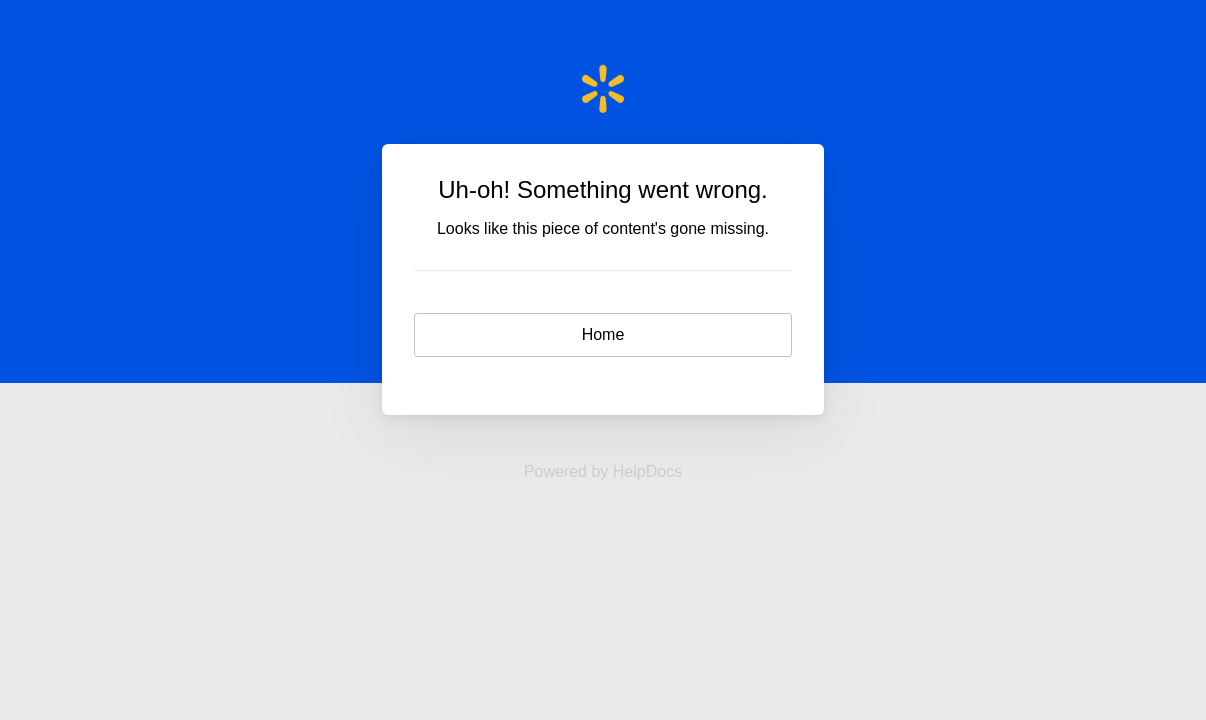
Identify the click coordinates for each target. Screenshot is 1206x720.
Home (603, 334)
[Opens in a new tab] (603, 471)
